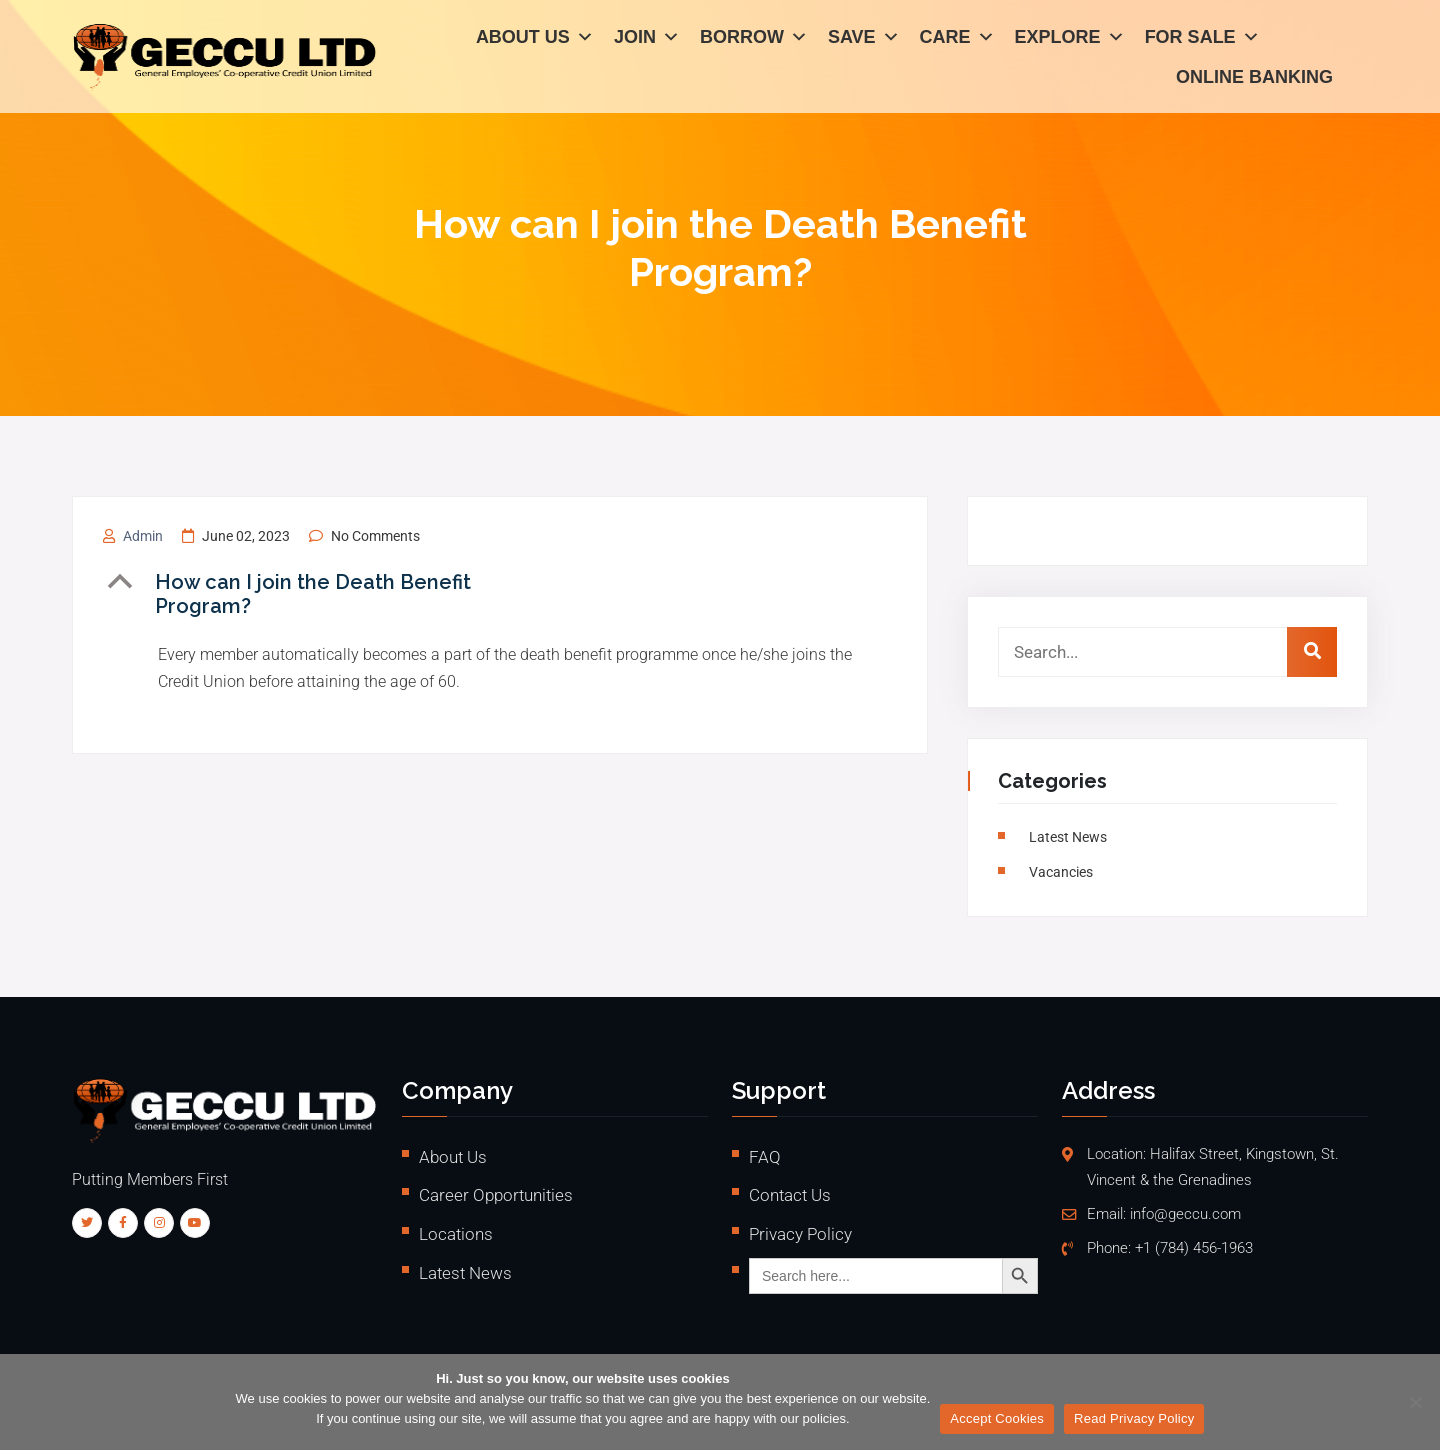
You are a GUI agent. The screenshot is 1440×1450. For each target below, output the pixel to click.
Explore (1070, 40)
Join (647, 40)
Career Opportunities (496, 1195)
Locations (456, 1234)
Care (957, 40)
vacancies (1064, 872)
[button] (340, 594)
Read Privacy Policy (1134, 1418)
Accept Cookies (997, 1418)
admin (143, 536)
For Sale (1202, 40)
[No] (1415, 1402)
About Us (535, 40)
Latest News (1071, 837)
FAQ (765, 1157)
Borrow (754, 40)
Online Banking (1254, 80)
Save (864, 40)
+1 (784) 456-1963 (1194, 1248)
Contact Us (790, 1195)
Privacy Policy (800, 1234)
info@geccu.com (1185, 1214)
